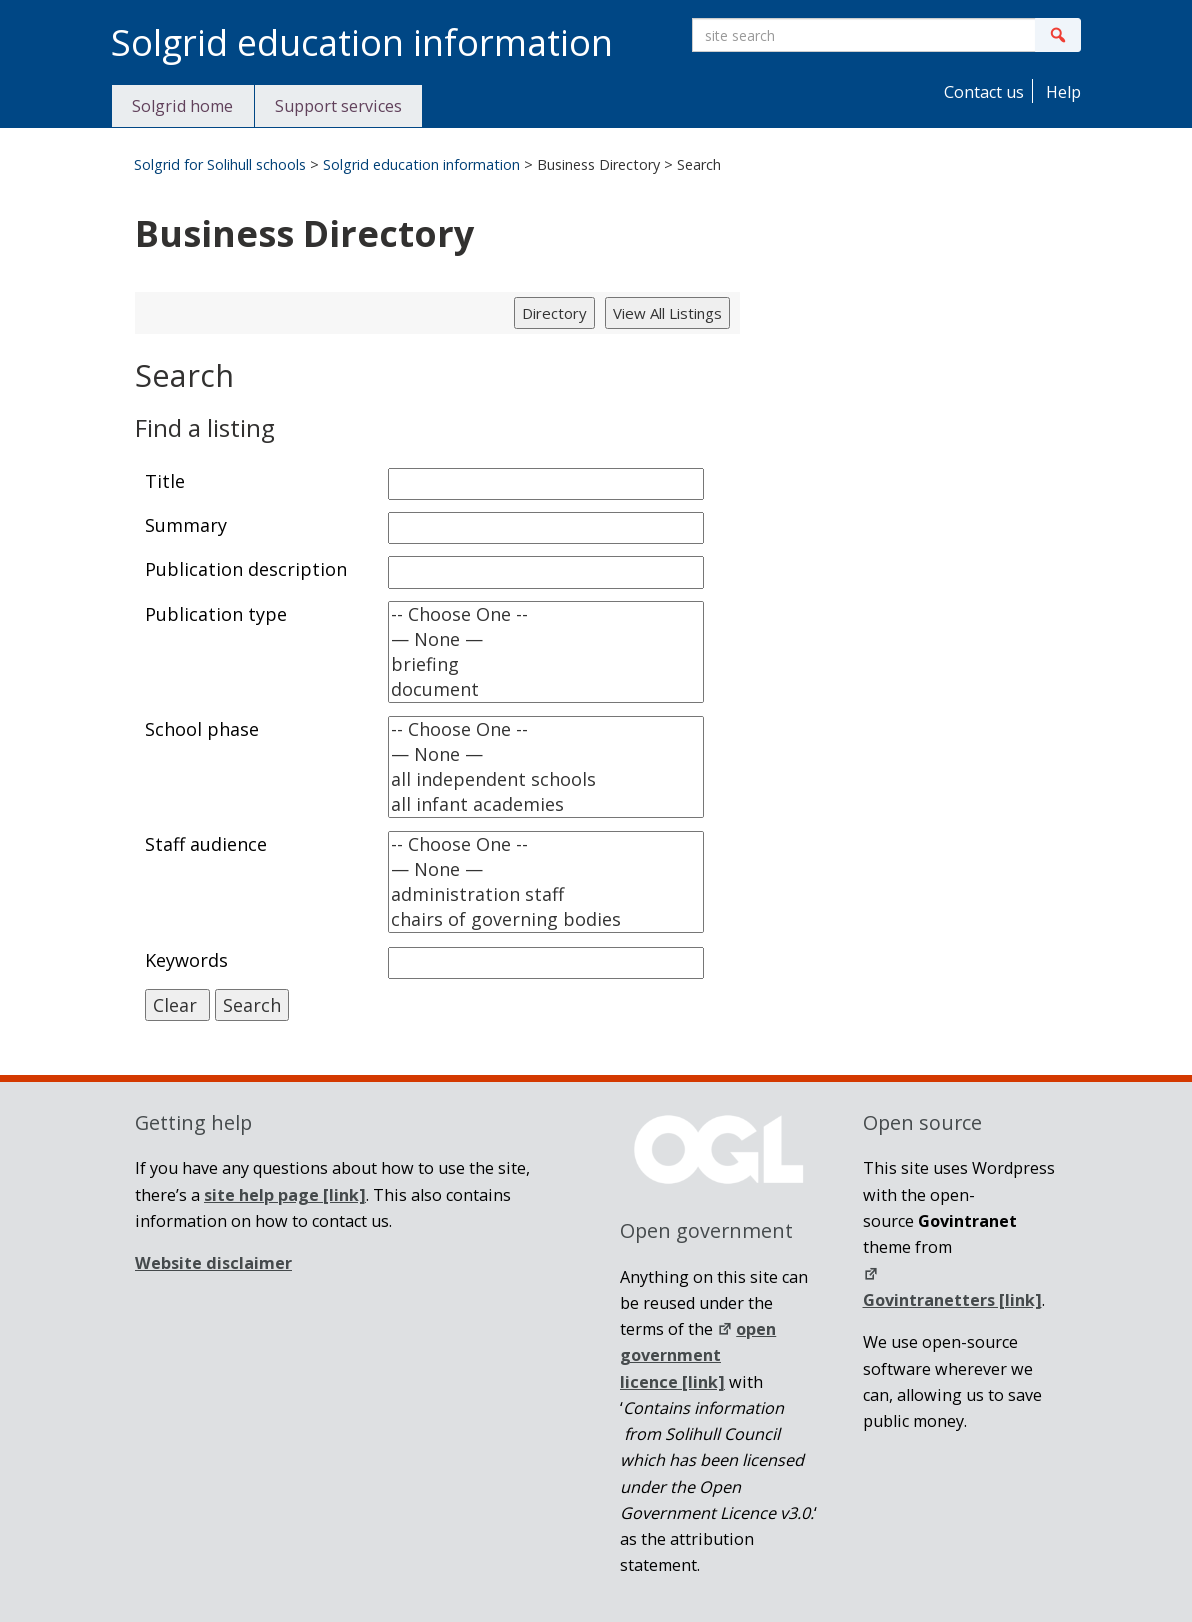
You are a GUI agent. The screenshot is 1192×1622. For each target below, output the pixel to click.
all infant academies (546, 804)
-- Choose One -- (546, 614)
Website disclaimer (213, 1263)
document (546, 689)
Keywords (186, 960)
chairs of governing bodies (546, 919)
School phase (202, 729)
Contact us (982, 92)
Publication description (246, 569)
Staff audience (206, 844)
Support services (338, 106)
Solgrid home (182, 106)
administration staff (546, 894)
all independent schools (546, 779)
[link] (285, 1195)
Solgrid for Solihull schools (220, 164)
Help (1061, 92)
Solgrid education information (421, 164)
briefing (546, 664)
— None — (546, 639)
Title (165, 481)
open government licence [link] (698, 1355)
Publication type (216, 614)
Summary (186, 525)
